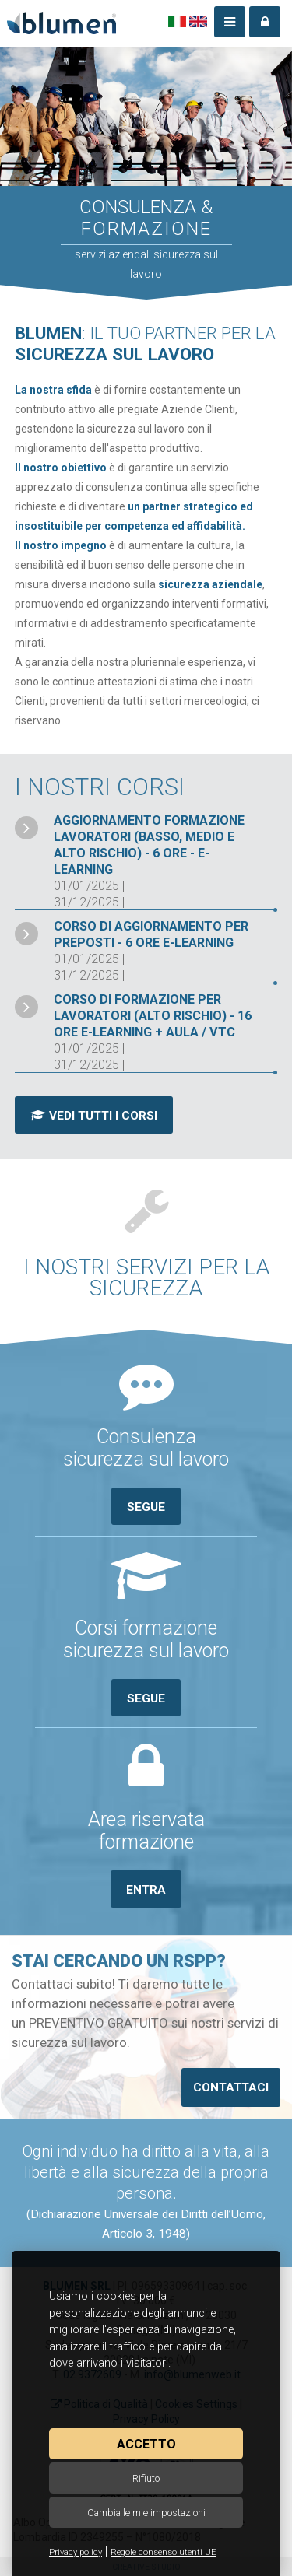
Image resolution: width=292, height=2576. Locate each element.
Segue (146, 1507)
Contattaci (231, 2087)
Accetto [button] (146, 2444)
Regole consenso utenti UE (163, 2552)
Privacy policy (75, 2552)
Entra (146, 1890)
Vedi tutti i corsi (93, 1116)
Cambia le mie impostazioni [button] (146, 2512)
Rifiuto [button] (146, 2478)
